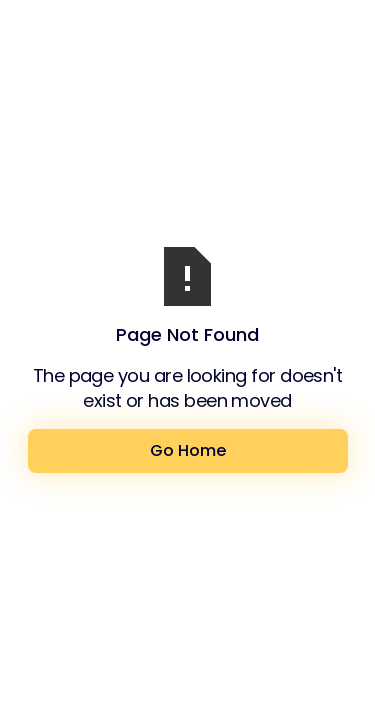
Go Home (188, 450)
